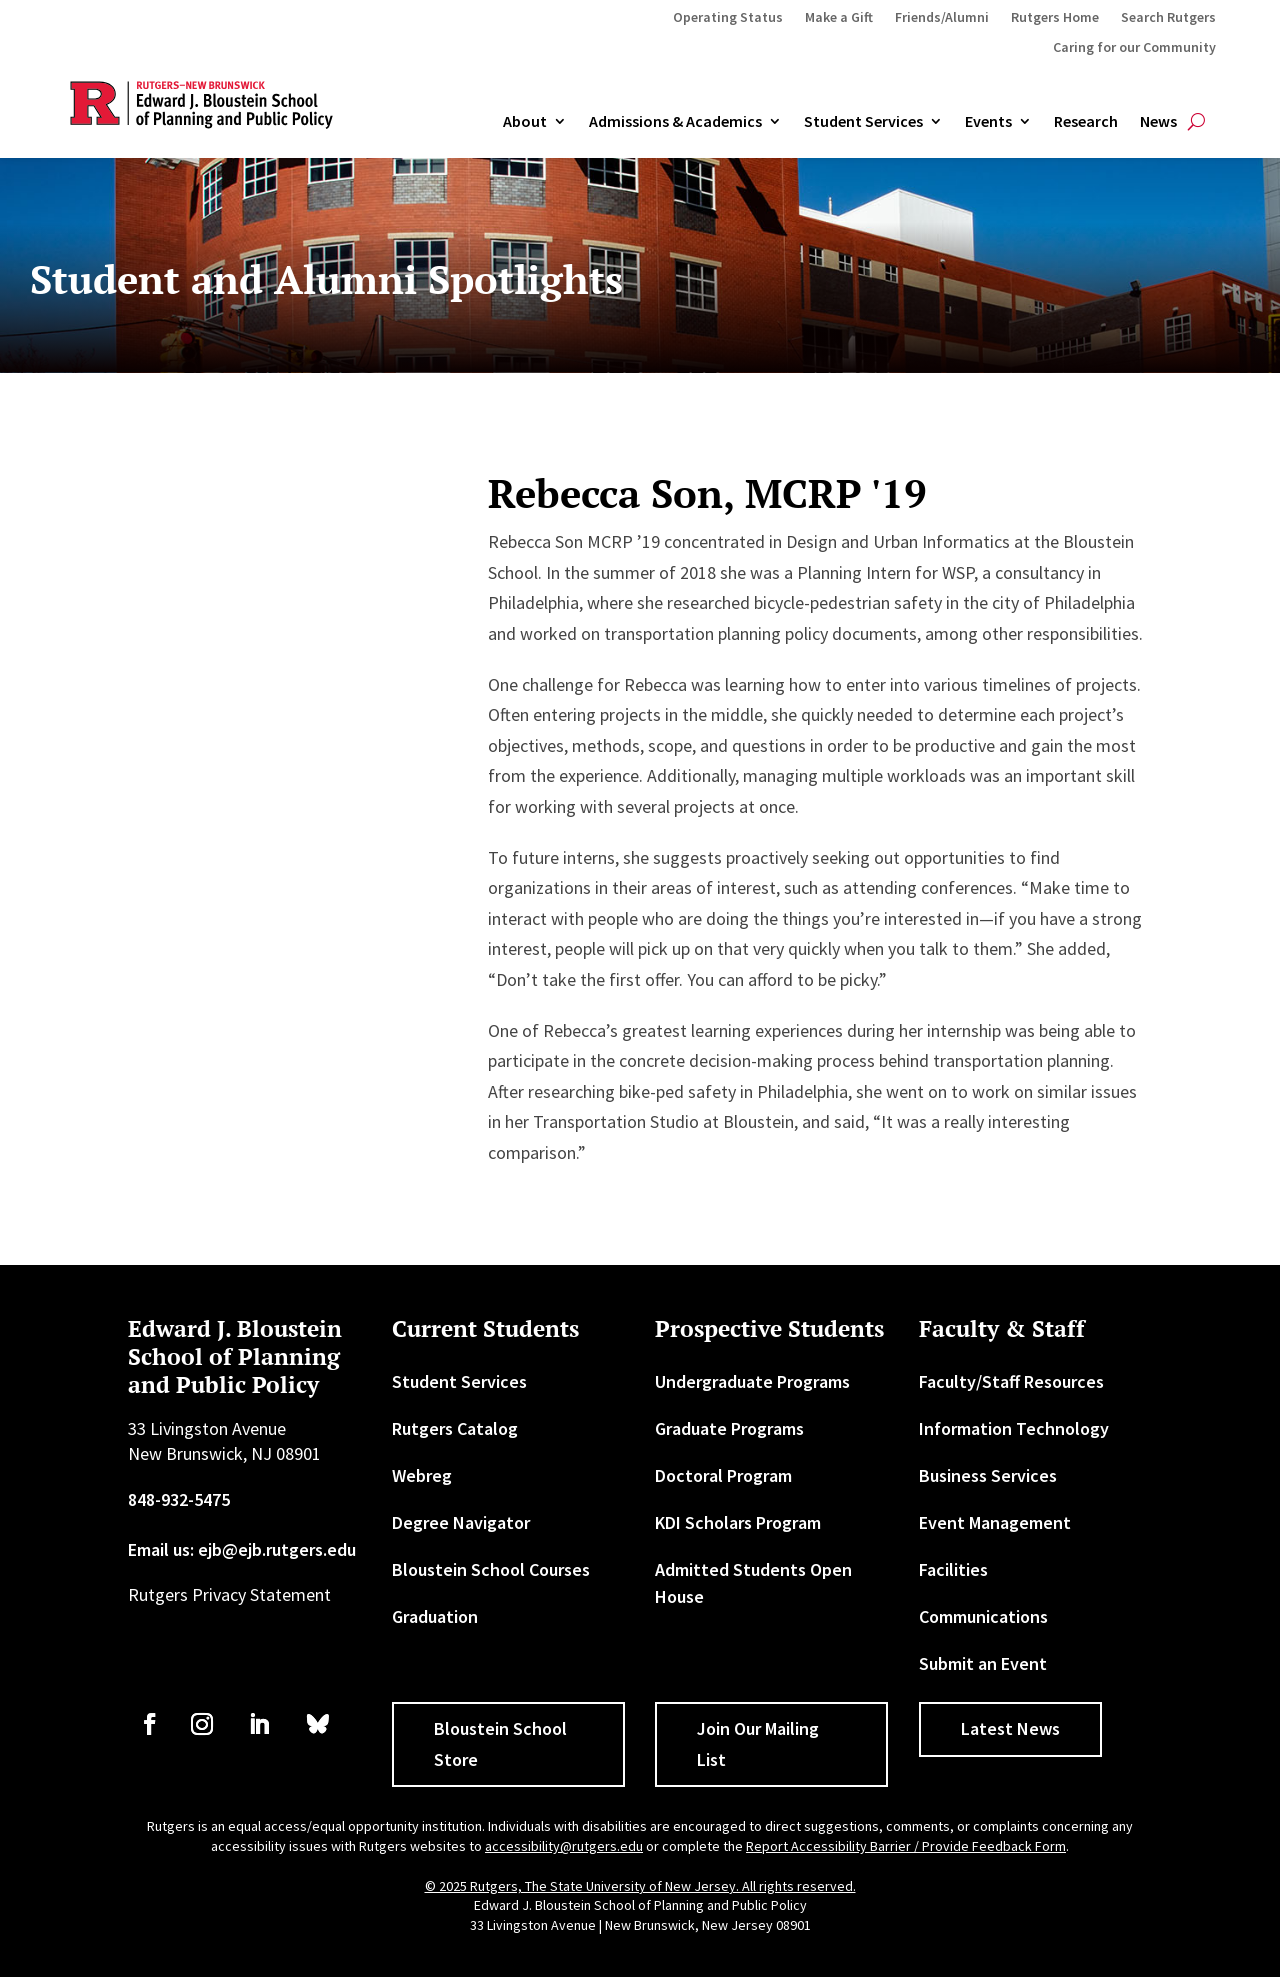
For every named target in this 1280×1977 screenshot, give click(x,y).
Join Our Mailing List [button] (758, 1744)
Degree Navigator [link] (461, 1522)
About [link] (525, 122)
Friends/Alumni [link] (942, 18)
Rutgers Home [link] (1055, 18)
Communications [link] (983, 1616)
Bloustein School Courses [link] (491, 1569)
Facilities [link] (953, 1569)
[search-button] (1196, 122)
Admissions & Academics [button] (675, 122)
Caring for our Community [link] (1134, 48)
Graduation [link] (435, 1616)
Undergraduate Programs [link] (752, 1381)
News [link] (1158, 122)
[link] (150, 1724)
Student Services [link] (863, 122)
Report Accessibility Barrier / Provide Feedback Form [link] (906, 1846)
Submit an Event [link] (983, 1663)
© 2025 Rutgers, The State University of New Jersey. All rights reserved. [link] (640, 1886)
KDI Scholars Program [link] (738, 1522)
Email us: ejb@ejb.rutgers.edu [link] (242, 1549)
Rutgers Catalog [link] (455, 1428)
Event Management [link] (995, 1522)
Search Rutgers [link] (1168, 18)
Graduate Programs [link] (729, 1428)
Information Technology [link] (1014, 1428)
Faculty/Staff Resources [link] (1011, 1381)
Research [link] (1086, 122)
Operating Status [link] (728, 18)
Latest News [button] (1010, 1728)
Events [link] (988, 122)
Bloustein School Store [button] (500, 1744)
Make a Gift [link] (839, 18)
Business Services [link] (988, 1475)
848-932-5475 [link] (179, 1499)
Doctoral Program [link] (723, 1475)
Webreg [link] (422, 1475)
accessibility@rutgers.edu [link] (564, 1846)
